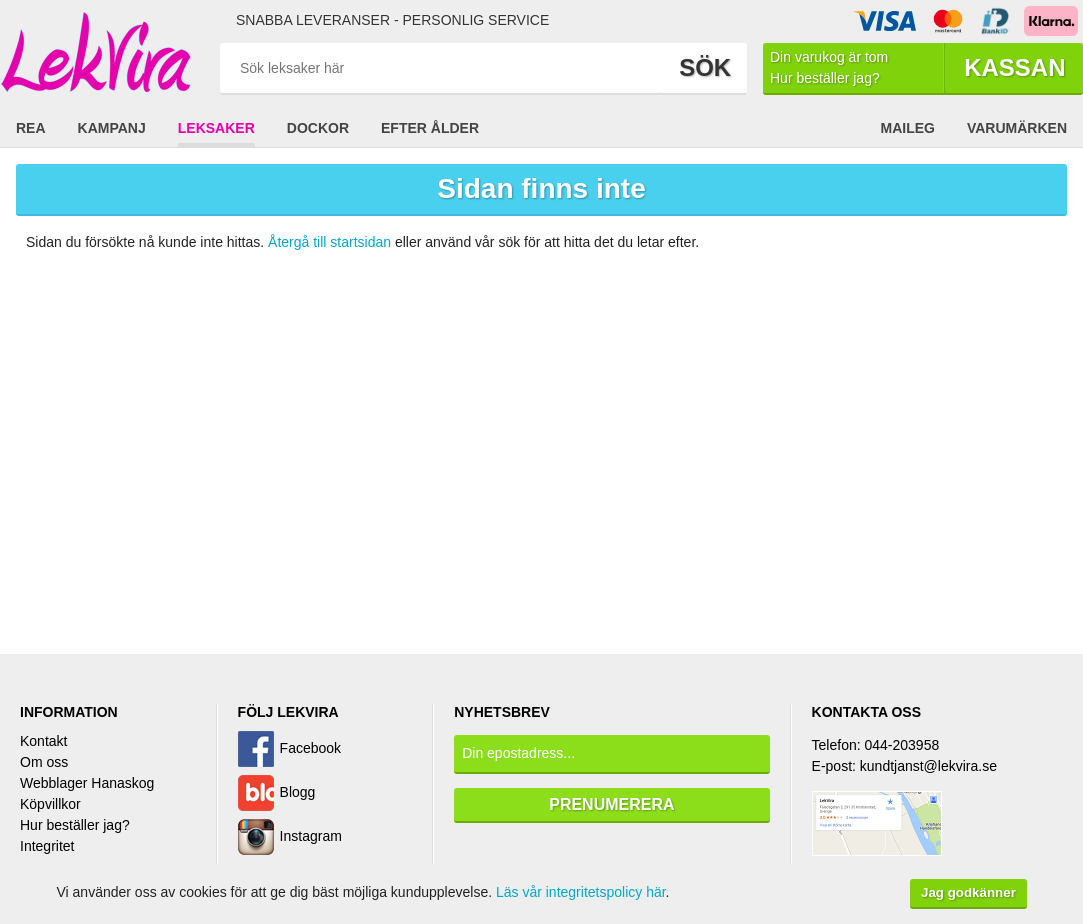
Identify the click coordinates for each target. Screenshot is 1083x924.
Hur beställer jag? (75, 825)
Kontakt (43, 741)
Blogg (298, 792)
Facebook (310, 748)
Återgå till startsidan (329, 242)
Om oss (44, 762)
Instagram (311, 836)
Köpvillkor (50, 804)
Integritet (47, 846)
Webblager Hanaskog (87, 783)
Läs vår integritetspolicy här (581, 892)
